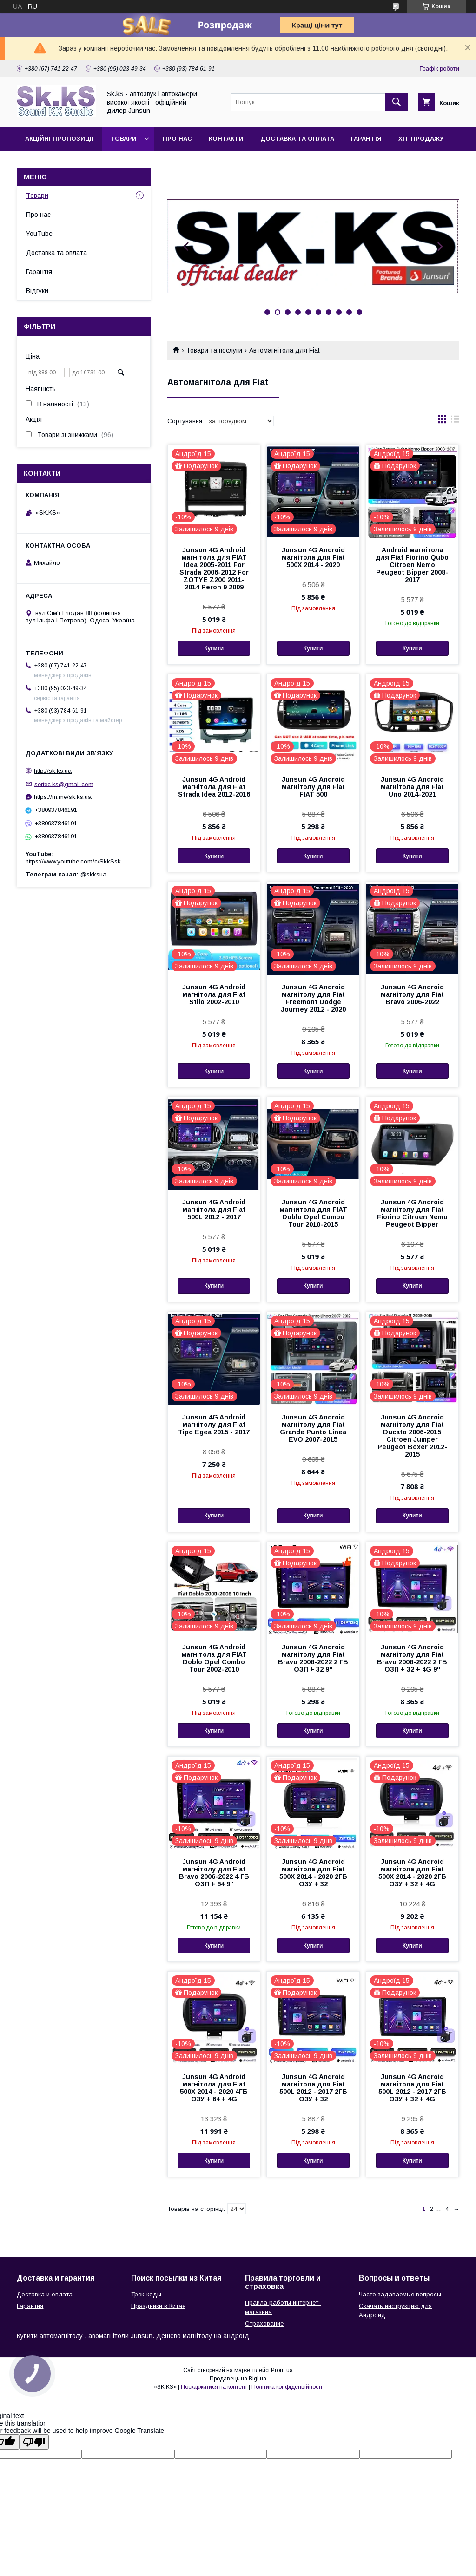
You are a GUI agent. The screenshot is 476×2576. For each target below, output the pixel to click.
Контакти (226, 138)
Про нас (177, 138)
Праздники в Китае (158, 2305)
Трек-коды (146, 2294)
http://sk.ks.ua (53, 770)
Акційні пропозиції (59, 138)
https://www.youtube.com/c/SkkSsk (73, 861)
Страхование (264, 2323)
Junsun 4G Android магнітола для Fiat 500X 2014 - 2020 (313, 557)
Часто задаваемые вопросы (400, 2294)
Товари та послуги (214, 350)
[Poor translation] (34, 2442)
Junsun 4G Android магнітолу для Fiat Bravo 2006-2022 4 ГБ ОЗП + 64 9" (214, 1873)
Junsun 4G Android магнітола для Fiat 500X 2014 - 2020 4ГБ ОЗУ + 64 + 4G (214, 2088)
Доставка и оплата (45, 2294)
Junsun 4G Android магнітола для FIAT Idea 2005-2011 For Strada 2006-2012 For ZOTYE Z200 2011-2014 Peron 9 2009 (214, 568)
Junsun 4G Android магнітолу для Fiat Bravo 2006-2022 (412, 994)
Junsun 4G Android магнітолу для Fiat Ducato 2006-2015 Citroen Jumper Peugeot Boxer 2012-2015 (412, 1435)
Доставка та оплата (297, 138)
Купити (214, 648)
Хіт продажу (420, 138)
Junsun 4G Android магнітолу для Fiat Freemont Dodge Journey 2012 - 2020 (313, 998)
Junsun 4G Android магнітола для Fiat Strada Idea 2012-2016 (214, 787)
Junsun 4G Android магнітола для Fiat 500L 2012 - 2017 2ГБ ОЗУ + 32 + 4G (412, 2088)
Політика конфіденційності (286, 2387)
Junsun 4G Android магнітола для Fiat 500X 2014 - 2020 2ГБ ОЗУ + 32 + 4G (412, 1873)
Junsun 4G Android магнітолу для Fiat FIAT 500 (313, 787)
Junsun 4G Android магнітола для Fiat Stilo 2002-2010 (213, 994)
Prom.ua (282, 2370)
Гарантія (366, 138)
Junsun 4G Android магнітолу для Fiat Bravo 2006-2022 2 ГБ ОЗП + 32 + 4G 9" (412, 1658)
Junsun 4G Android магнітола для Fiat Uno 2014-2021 (412, 787)
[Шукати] (396, 102)
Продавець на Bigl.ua (238, 2378)
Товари (123, 138)
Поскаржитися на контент (214, 2387)
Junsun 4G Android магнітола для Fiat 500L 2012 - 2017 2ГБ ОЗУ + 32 (313, 2088)
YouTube (39, 233)
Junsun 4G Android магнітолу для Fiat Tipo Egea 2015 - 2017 (214, 1424)
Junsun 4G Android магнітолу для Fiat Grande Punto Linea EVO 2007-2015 (313, 1428)
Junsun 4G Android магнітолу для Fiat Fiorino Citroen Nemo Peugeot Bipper (412, 1213)
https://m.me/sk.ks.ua (63, 796)
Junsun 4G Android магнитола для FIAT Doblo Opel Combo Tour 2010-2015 (313, 1213)
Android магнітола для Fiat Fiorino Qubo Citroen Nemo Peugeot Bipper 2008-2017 (412, 564)
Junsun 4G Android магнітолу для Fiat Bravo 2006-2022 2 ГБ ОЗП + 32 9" (313, 1658)
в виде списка (455, 421)
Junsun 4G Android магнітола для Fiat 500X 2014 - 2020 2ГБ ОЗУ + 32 (313, 1873)
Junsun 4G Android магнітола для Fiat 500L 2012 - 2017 (213, 1209)
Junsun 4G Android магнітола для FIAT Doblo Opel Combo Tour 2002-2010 (214, 1658)
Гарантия (30, 2305)
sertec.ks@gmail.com (63, 783)
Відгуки (37, 290)
